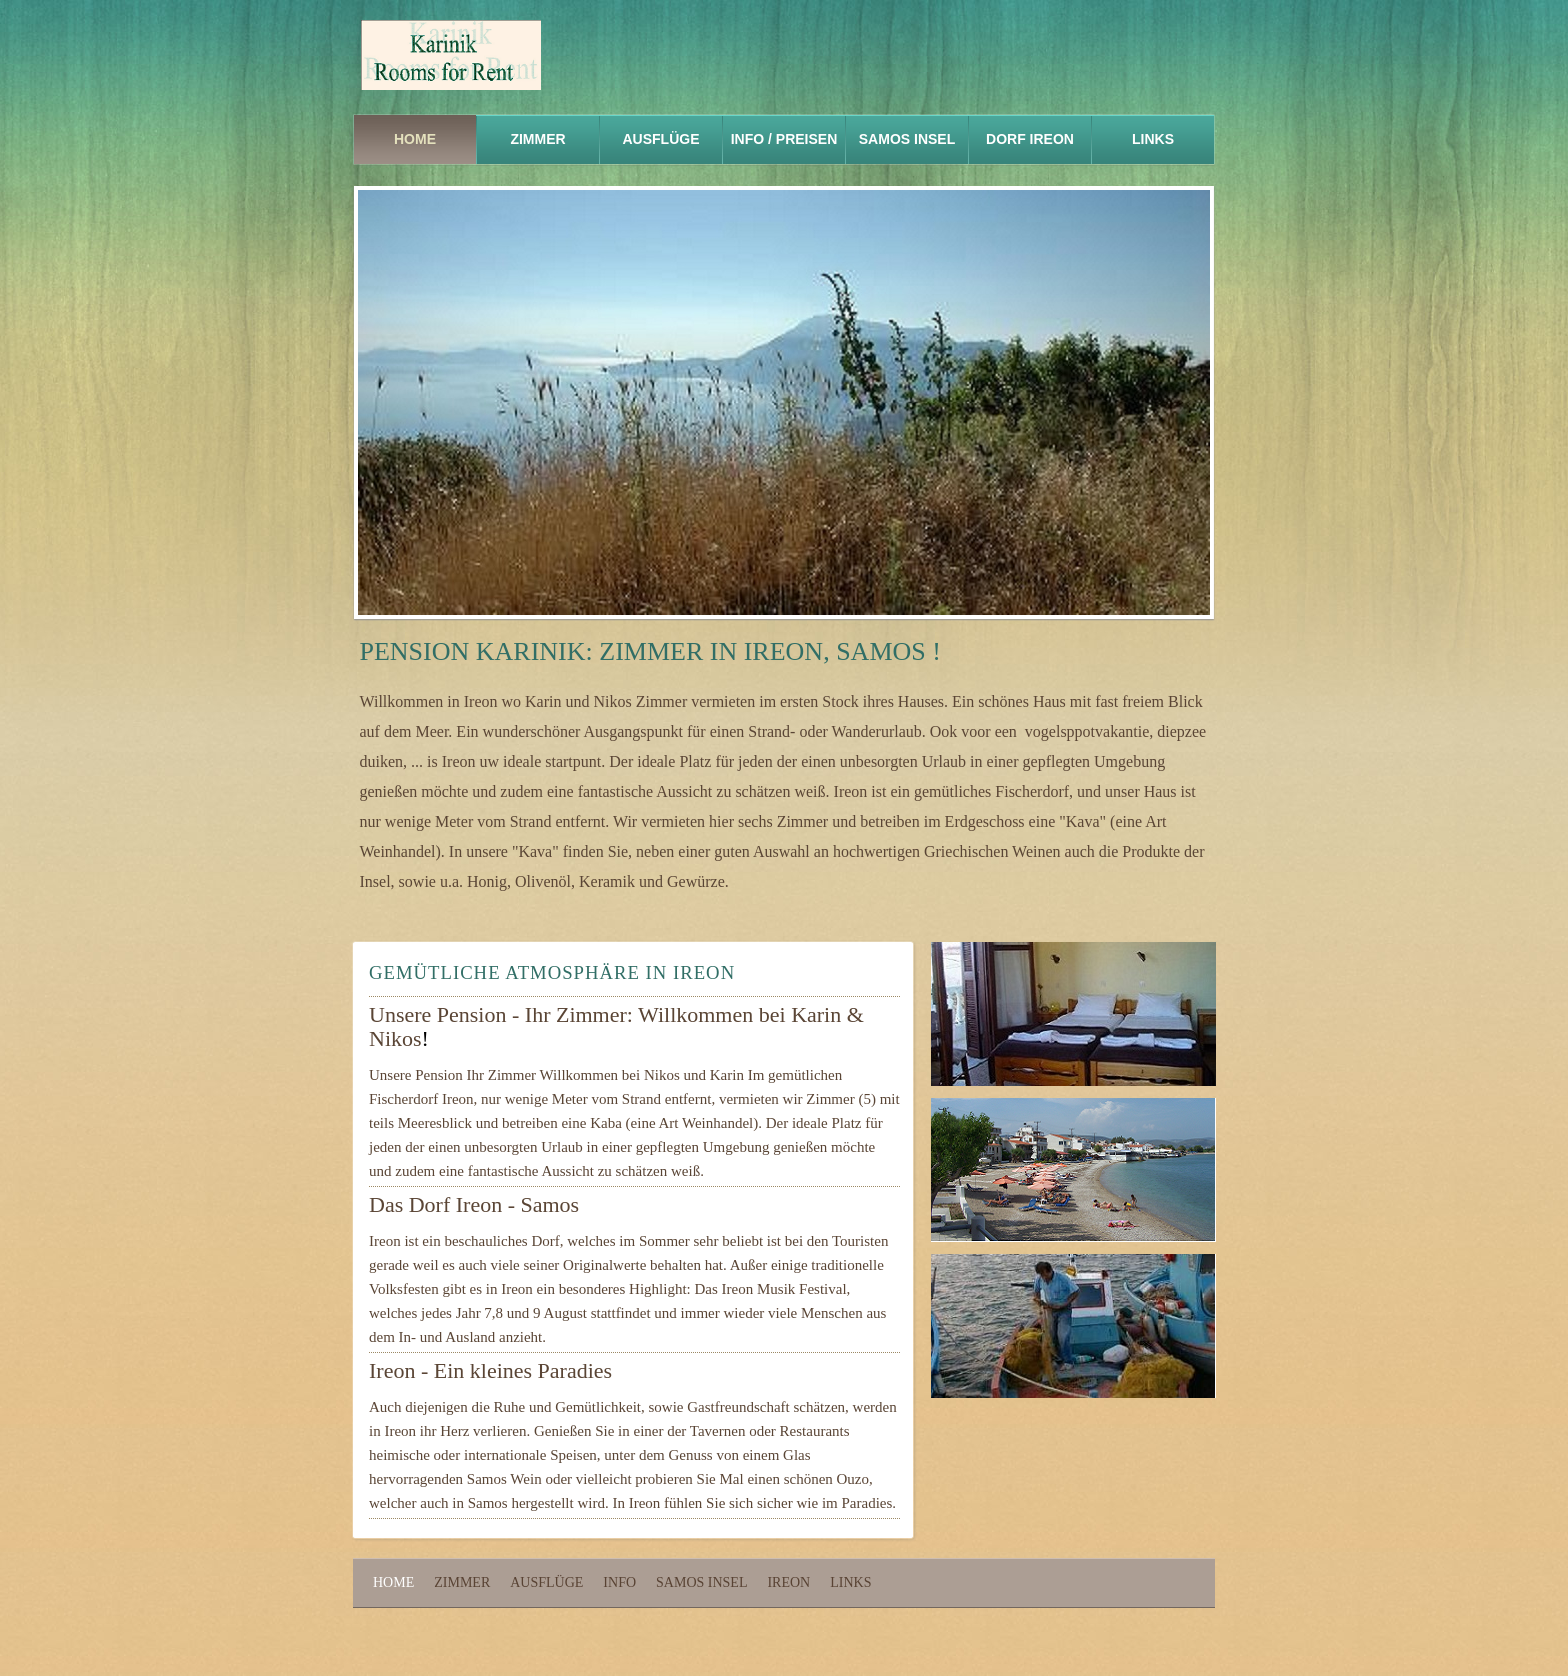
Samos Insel (701, 1582)
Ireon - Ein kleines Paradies (490, 1370)
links (1153, 139)
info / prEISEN (784, 139)
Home (415, 139)
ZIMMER (537, 139)
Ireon (788, 1582)
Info (619, 1582)
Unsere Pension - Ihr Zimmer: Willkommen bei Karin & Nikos (616, 1026)
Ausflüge (661, 139)
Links (850, 1582)
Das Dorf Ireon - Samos (474, 1204)
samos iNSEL (907, 139)
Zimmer (462, 1582)
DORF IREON (1030, 139)
